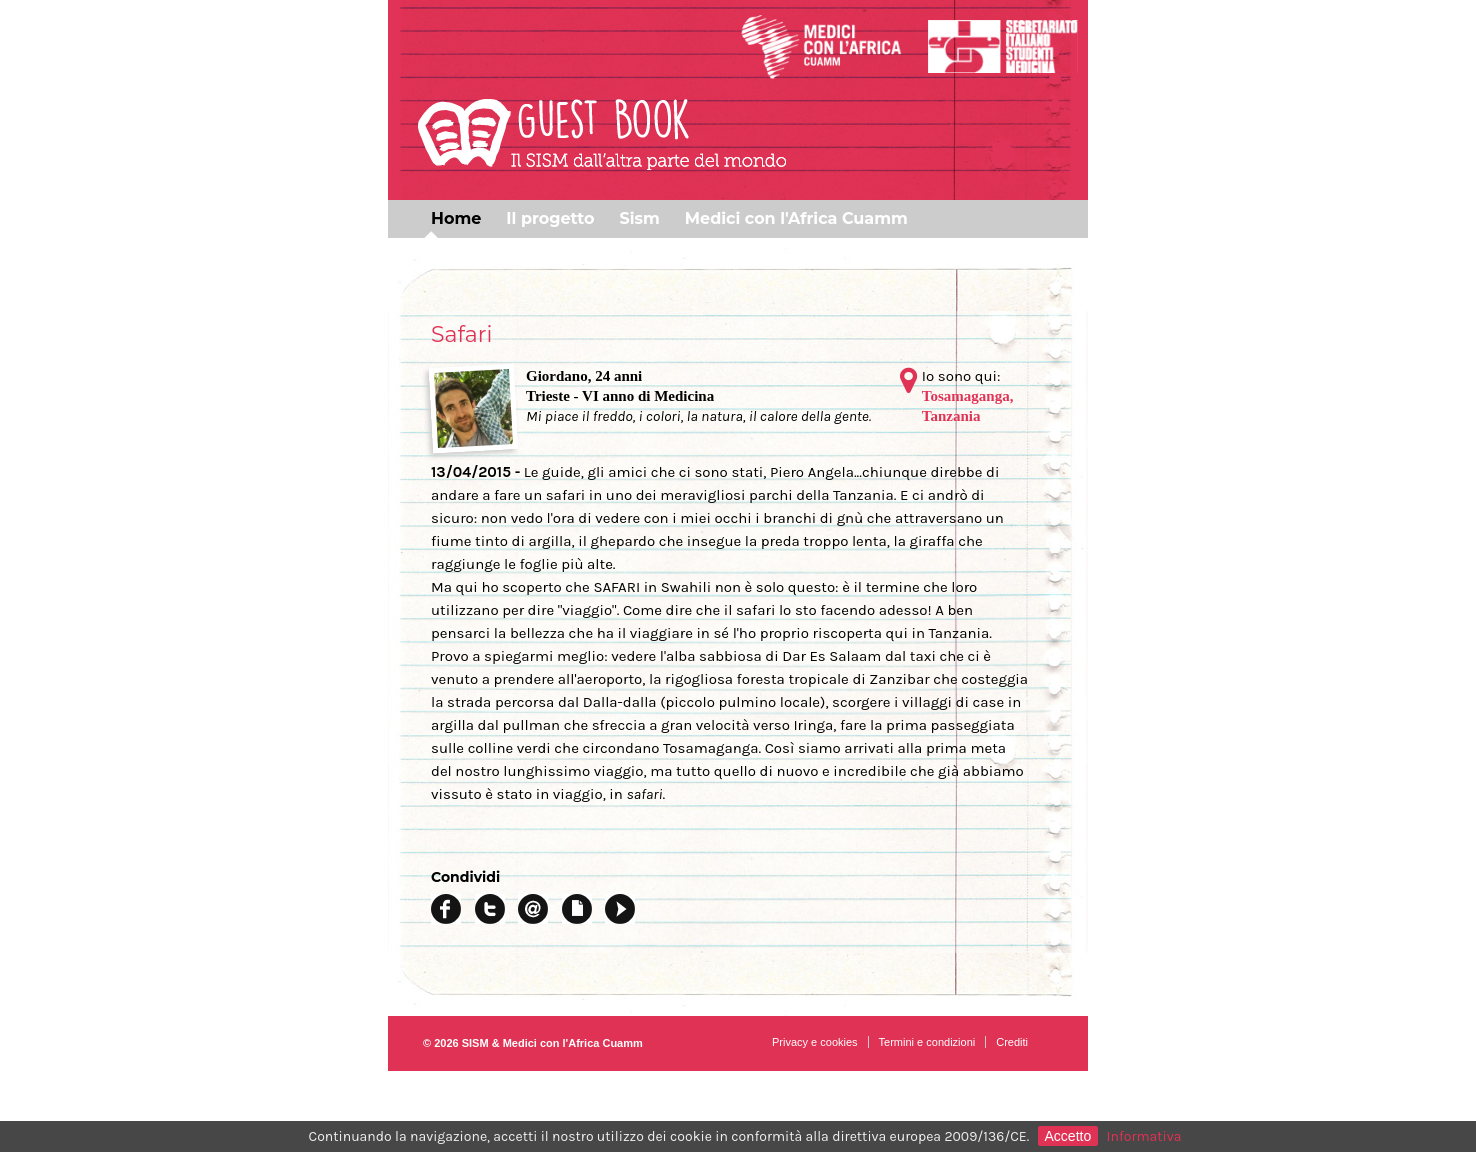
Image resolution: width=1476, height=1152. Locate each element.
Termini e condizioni (927, 1042)
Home (456, 218)
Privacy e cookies (815, 1042)
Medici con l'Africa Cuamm (796, 218)
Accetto (1068, 1136)
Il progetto (550, 218)
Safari (461, 334)
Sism (639, 218)
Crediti (1012, 1042)
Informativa (1144, 1136)
